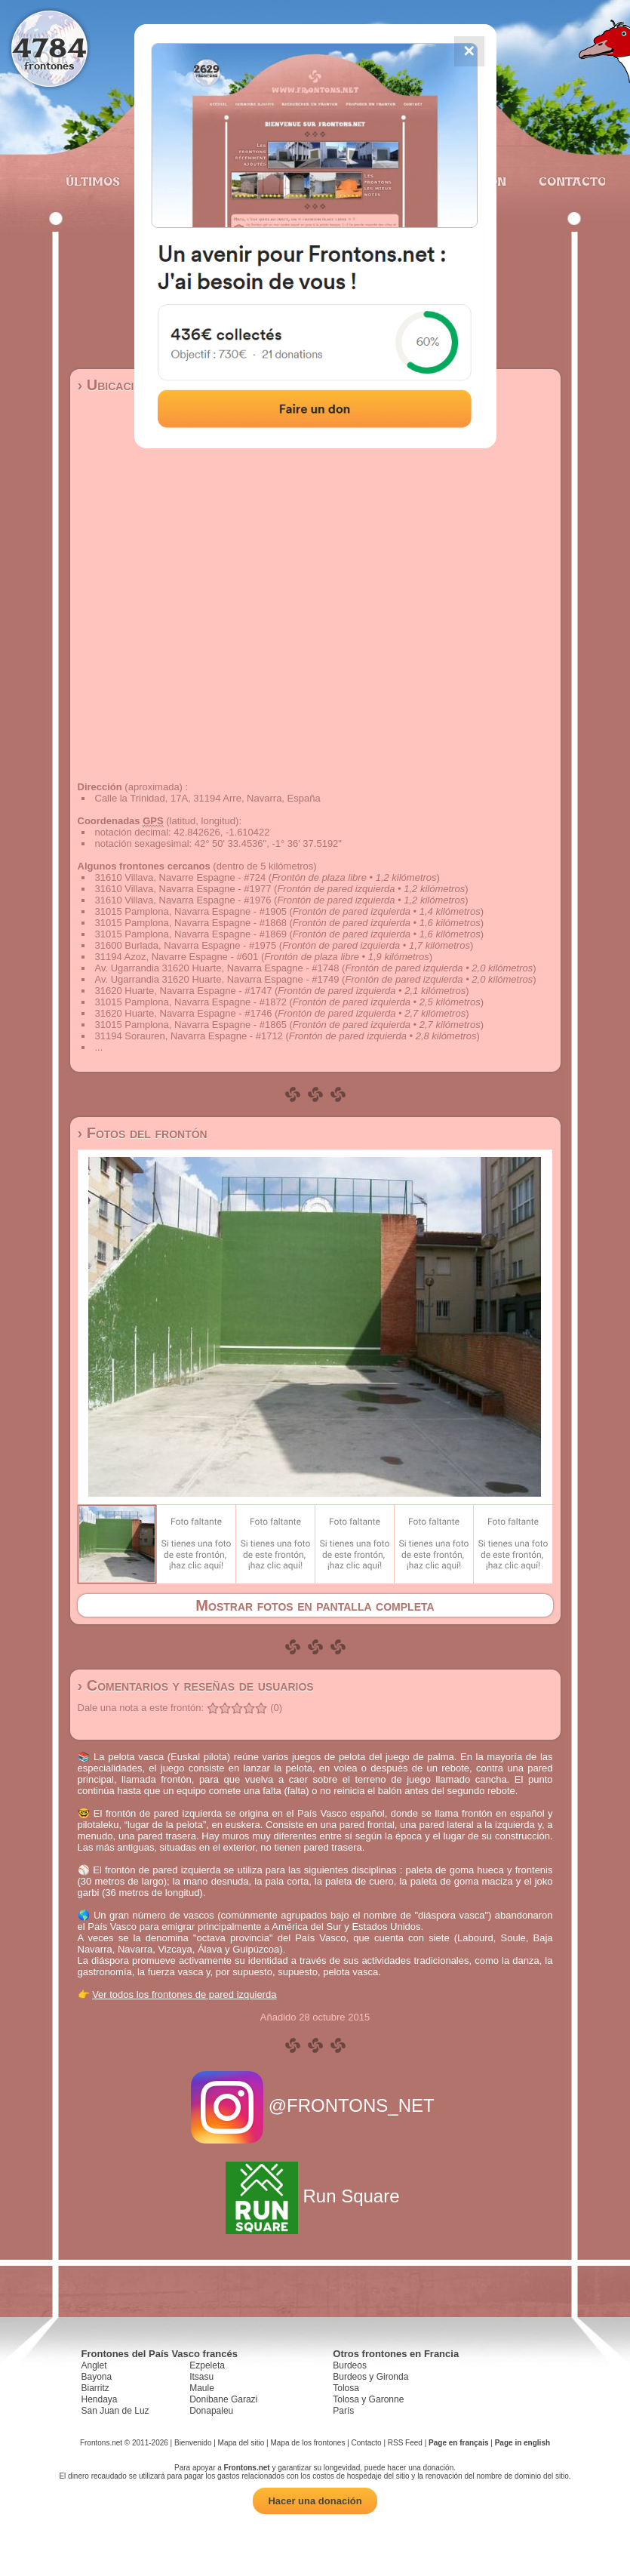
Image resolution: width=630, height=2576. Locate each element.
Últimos (93, 181)
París (343, 2410)
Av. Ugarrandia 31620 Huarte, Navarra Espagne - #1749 (217, 979)
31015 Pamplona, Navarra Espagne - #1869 (191, 934)
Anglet (94, 2365)
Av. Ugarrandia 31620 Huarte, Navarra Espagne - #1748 (217, 968)
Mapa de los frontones (307, 2443)
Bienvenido (192, 2443)
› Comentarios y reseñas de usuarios (196, 1685)
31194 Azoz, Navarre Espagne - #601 (177, 956)
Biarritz (95, 2388)
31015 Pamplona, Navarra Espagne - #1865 (191, 1024)
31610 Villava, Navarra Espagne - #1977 (183, 888)
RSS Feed (405, 2443)
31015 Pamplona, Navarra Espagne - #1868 (191, 922)
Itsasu (201, 2376)
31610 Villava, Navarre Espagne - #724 (180, 877)
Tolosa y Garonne (368, 2399)
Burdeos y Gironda (370, 2376)
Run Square (315, 2196)
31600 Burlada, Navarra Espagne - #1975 (186, 945)
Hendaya (99, 2399)
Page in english (522, 2443)
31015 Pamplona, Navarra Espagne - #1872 (191, 1002)
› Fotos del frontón (142, 1133)
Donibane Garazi (223, 2399)
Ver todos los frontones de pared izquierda (184, 1994)
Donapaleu (211, 2410)
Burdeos (350, 2365)
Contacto (566, 181)
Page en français (458, 2443)
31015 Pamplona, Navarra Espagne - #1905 (191, 911)
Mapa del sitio (241, 2443)
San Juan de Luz (115, 2410)
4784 (49, 47)
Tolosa (346, 2388)
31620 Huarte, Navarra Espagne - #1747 (183, 990)
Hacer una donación (314, 2501)
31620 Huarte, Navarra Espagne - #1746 (183, 1013)
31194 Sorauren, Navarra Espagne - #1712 (189, 1036)
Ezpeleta (207, 2365)
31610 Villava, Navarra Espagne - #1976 (183, 900)
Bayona (96, 2376)
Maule (201, 2388)
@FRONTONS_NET (315, 2105)
